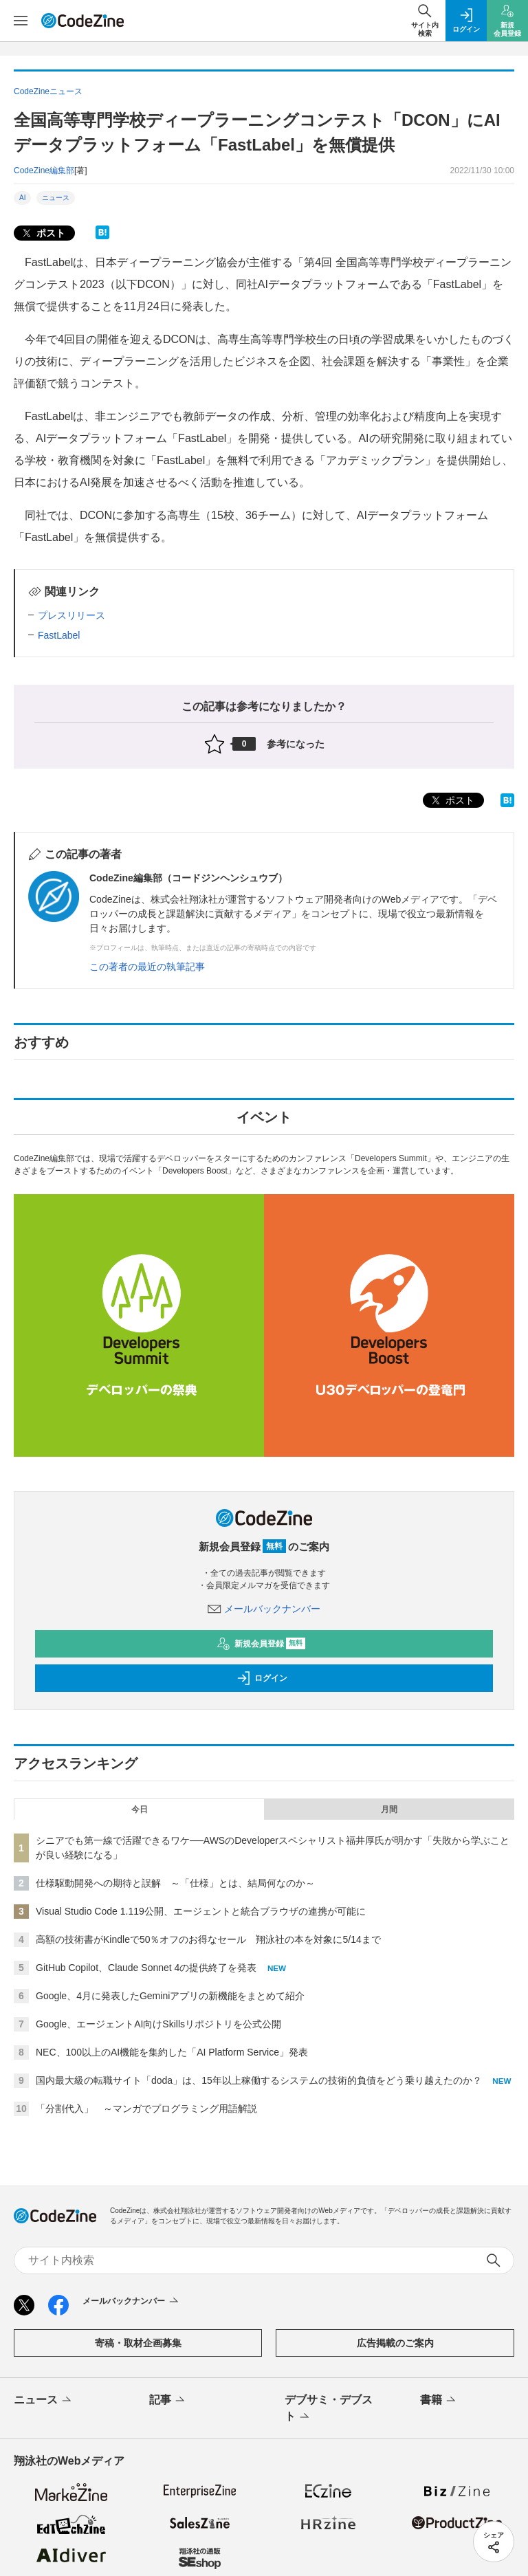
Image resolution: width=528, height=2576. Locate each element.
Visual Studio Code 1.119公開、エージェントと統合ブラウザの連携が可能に (201, 1911)
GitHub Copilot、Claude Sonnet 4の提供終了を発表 (146, 1967)
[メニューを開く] (20, 20)
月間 (389, 1809)
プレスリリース (71, 615)
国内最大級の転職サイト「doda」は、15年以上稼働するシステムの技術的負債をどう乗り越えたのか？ (259, 2080)
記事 (168, 2401)
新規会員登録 (261, 1644)
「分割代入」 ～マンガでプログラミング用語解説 (146, 2108)
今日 (139, 1809)
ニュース (55, 197)
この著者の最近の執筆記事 (147, 966)
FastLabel (59, 635)
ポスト (42, 233)
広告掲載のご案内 (395, 2342)
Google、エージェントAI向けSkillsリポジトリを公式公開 (158, 2023)
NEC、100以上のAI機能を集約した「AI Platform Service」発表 (172, 2052)
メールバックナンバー (264, 1608)
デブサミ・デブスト (329, 2409)
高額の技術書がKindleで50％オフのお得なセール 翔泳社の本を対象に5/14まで (208, 1939)
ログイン (261, 1678)
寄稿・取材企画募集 (138, 2342)
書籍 (439, 2401)
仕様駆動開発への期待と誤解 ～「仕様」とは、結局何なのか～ (175, 1883)
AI (22, 197)
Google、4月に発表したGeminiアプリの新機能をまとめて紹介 (170, 1995)
